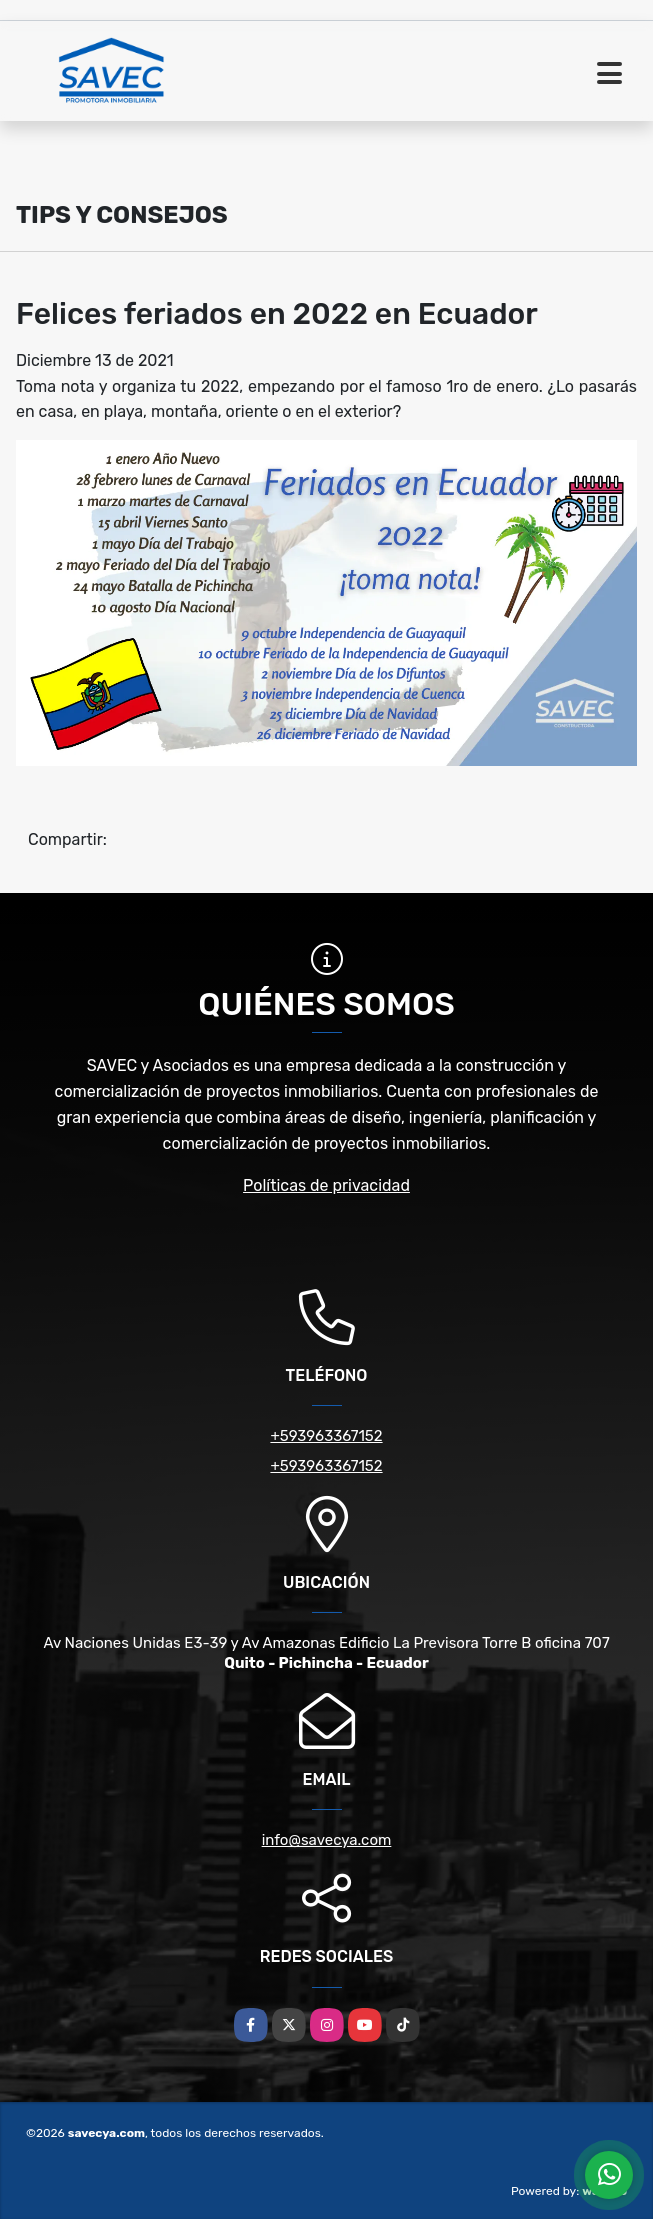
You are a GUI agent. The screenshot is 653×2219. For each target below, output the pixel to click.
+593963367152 (326, 1436)
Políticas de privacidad (326, 1185)
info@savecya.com (327, 1840)
